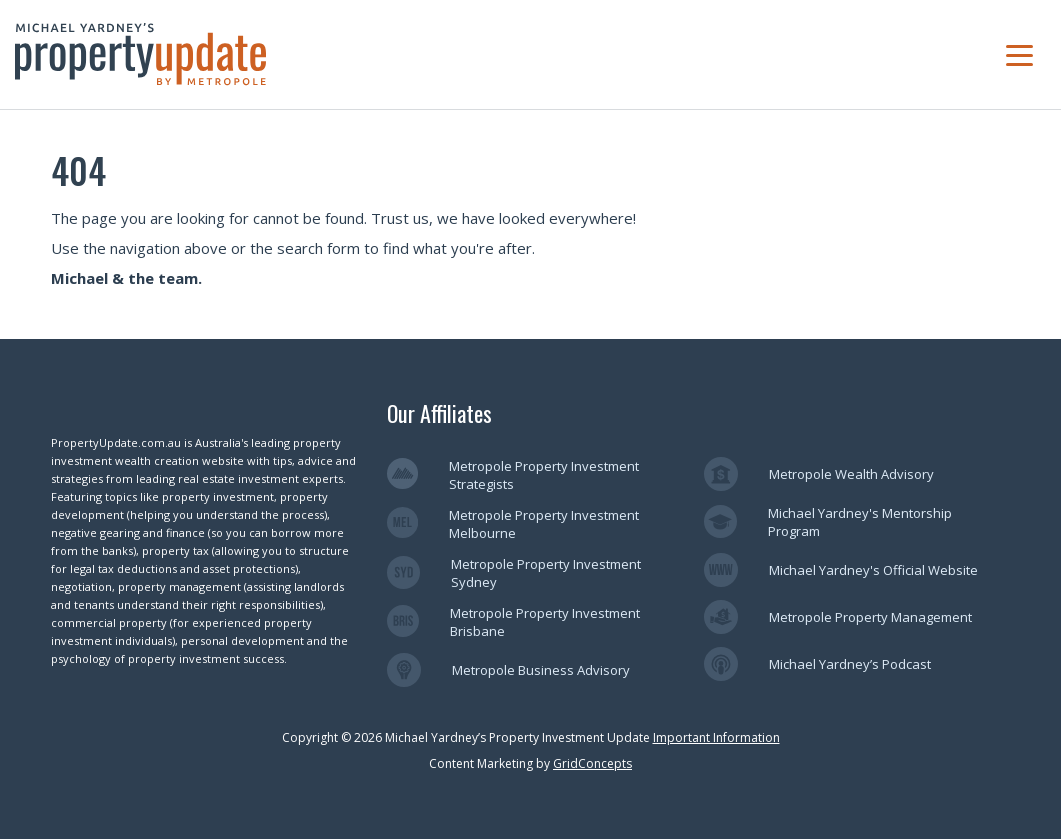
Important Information (716, 737)
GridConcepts (592, 763)
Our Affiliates (439, 413)
